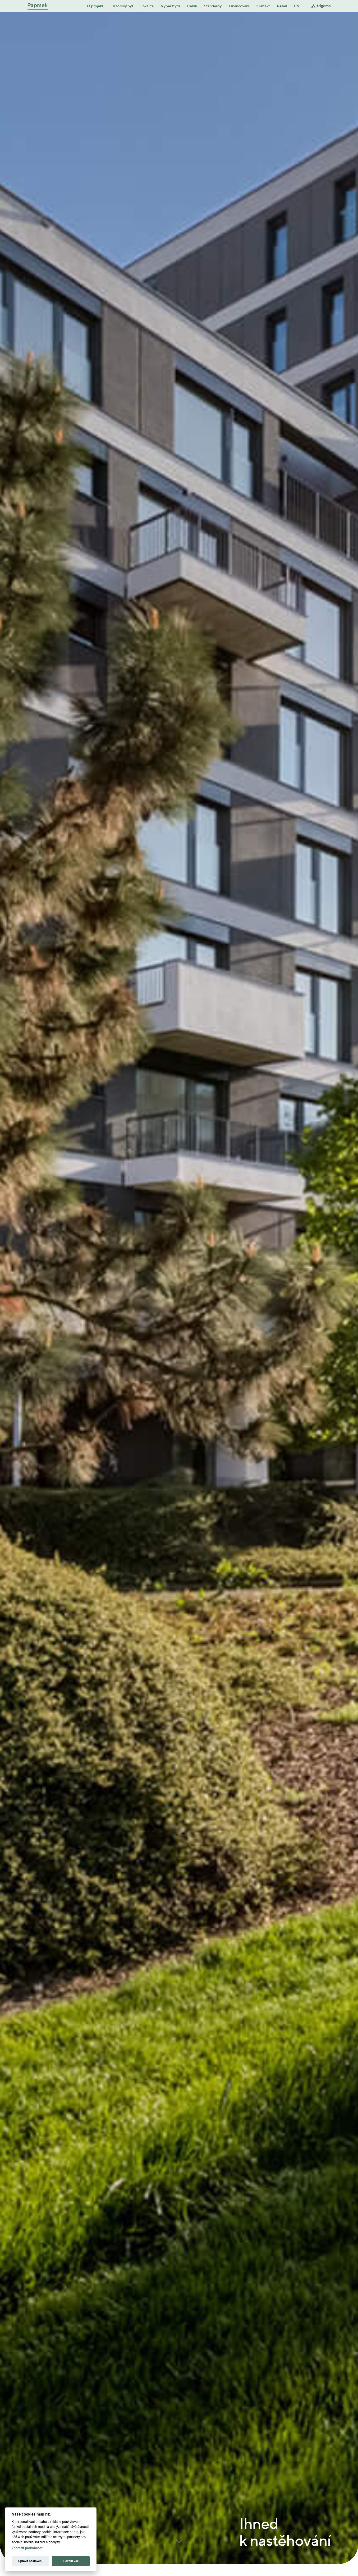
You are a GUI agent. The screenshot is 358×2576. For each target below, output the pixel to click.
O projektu (96, 6)
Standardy (213, 6)
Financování (239, 6)
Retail (282, 6)
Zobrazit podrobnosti (28, 2548)
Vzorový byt (123, 6)
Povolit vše (70, 2561)
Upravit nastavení (30, 2561)
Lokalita (147, 6)
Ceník (192, 6)
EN (296, 6)
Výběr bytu (170, 6)
